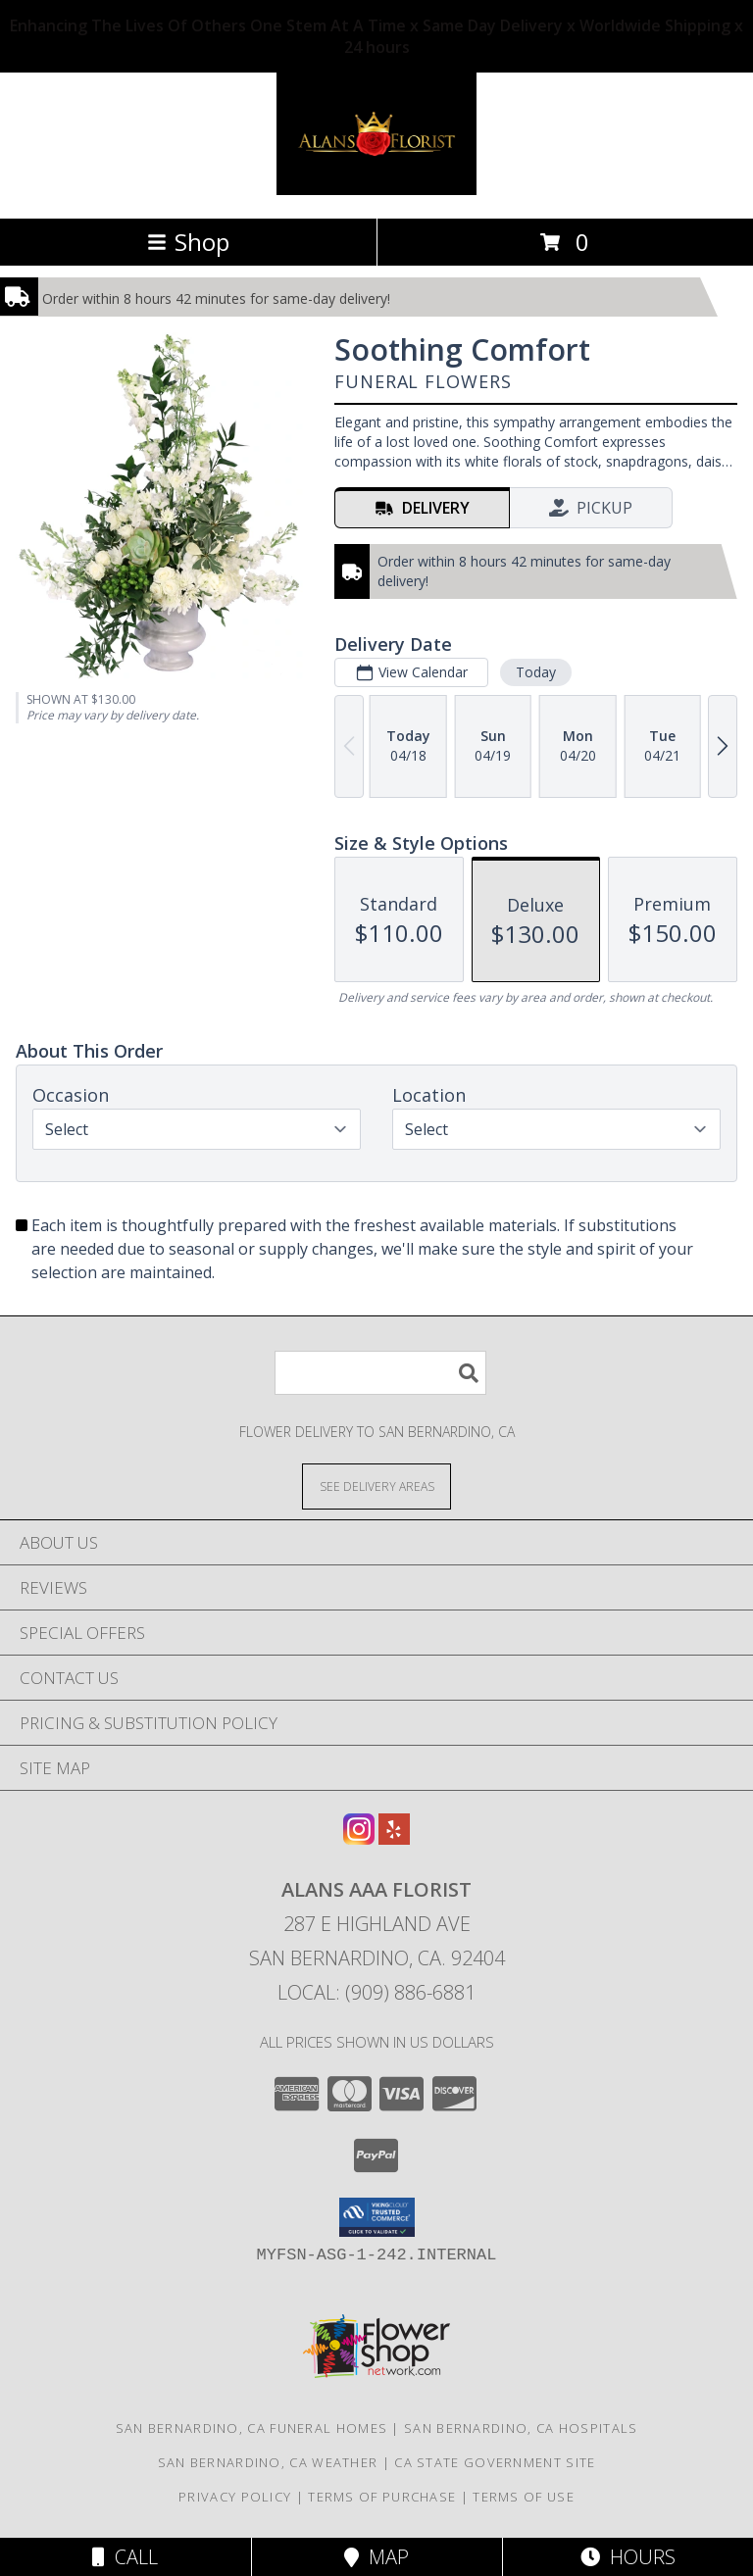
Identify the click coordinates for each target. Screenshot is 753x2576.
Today (536, 672)
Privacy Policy (234, 2496)
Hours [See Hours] (628, 2557)
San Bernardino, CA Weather (268, 2462)
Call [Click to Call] (125, 2557)
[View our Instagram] (359, 1838)
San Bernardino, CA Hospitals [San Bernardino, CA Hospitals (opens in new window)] (520, 2428)
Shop (188, 241)
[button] (377, 2217)
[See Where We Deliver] (376, 1485)
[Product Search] (380, 1373)
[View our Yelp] (394, 1838)
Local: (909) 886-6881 (376, 1992)
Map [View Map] (376, 2557)
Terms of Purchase (382, 2496)
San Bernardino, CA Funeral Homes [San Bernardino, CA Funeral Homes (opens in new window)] (252, 2428)
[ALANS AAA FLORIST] (376, 189)
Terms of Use (524, 2496)
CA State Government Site (494, 2462)
